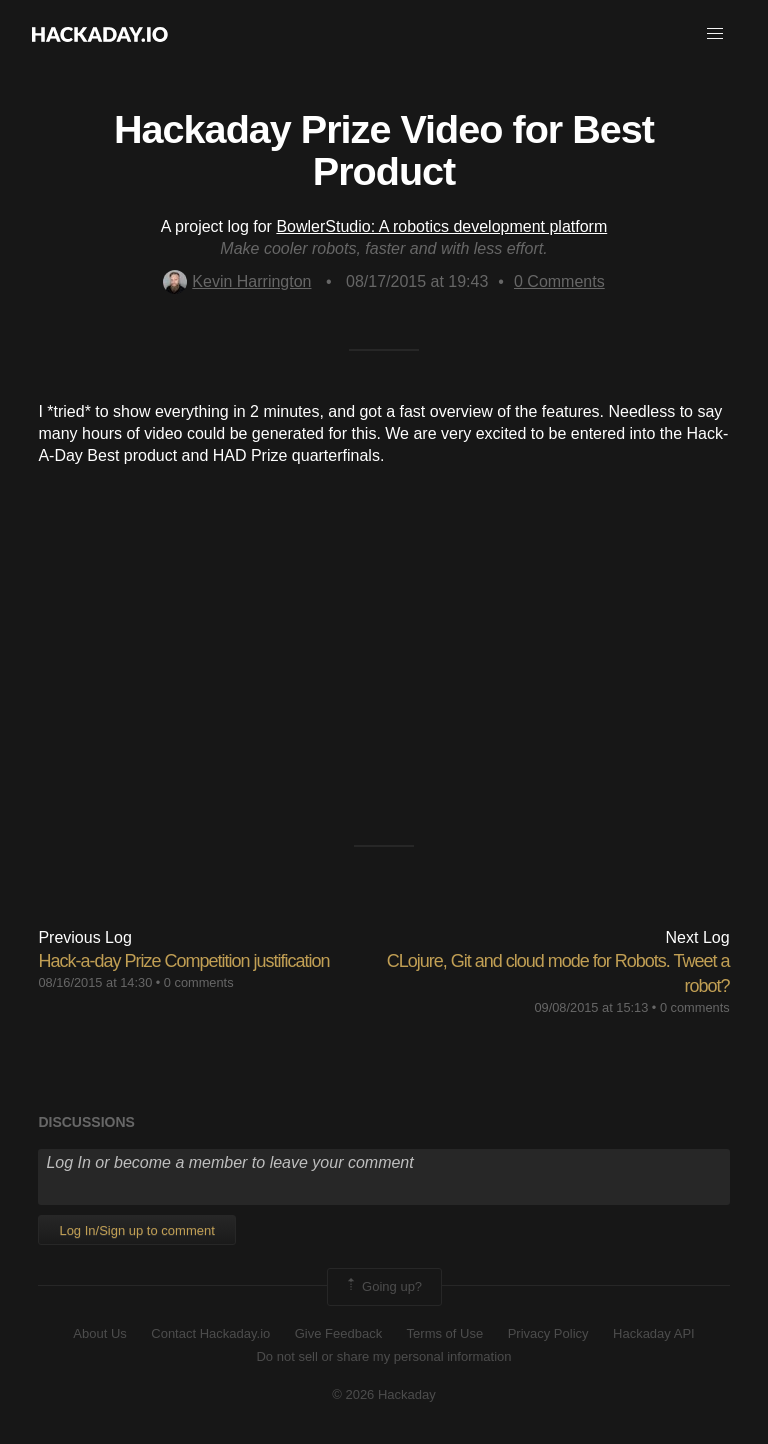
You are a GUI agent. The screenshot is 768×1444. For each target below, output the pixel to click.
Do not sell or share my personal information (383, 1356)
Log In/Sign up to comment (136, 1230)
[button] (715, 34)
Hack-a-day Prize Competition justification (183, 961)
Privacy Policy (548, 1333)
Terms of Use (445, 1333)
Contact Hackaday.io (210, 1333)
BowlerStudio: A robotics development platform (441, 226)
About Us (99, 1333)
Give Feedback (338, 1333)
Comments (559, 281)
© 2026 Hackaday (384, 1394)
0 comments (199, 982)
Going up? (383, 1287)
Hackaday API (654, 1333)
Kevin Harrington (237, 281)
